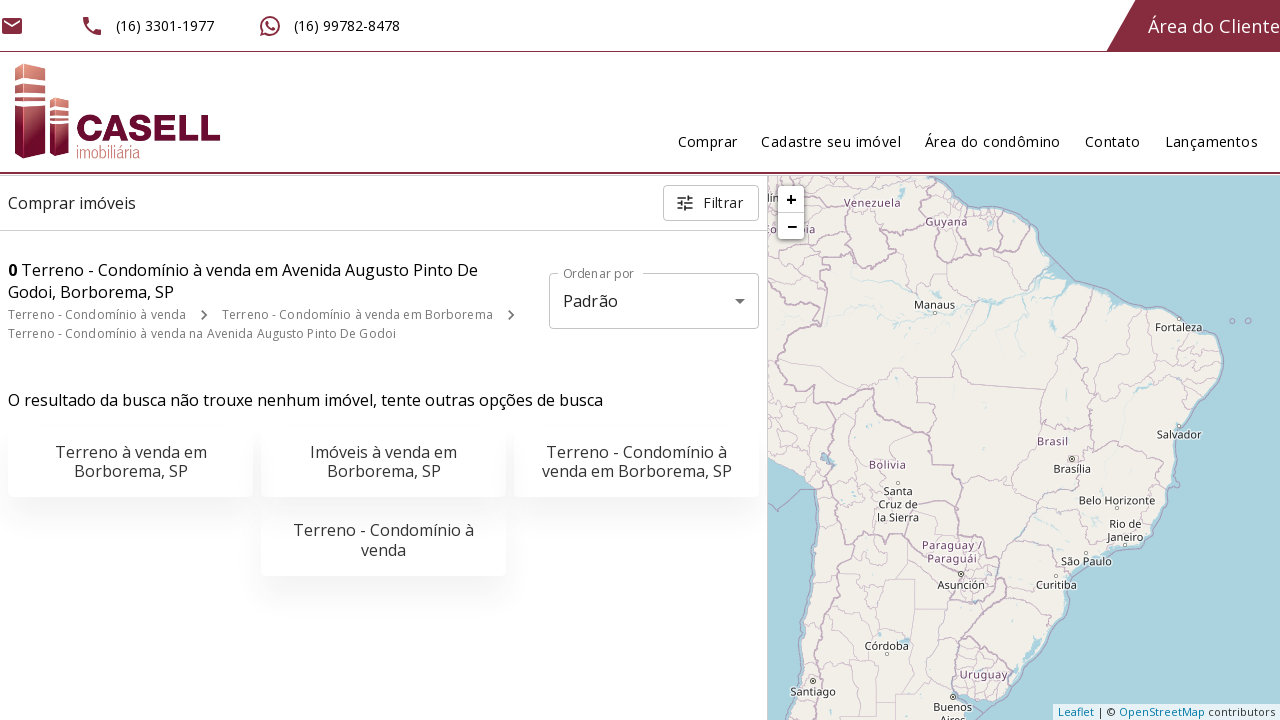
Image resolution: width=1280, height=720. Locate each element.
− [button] (792, 226)
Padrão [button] (590, 301)
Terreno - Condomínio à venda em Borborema (357, 314)
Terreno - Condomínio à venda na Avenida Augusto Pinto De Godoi (202, 333)
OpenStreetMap (1162, 711)
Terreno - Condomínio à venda (97, 314)
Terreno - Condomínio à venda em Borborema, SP (637, 461)
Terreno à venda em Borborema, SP (131, 461)
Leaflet (1076, 711)
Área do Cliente (1214, 26)
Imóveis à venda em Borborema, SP (383, 461)
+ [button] (791, 199)
